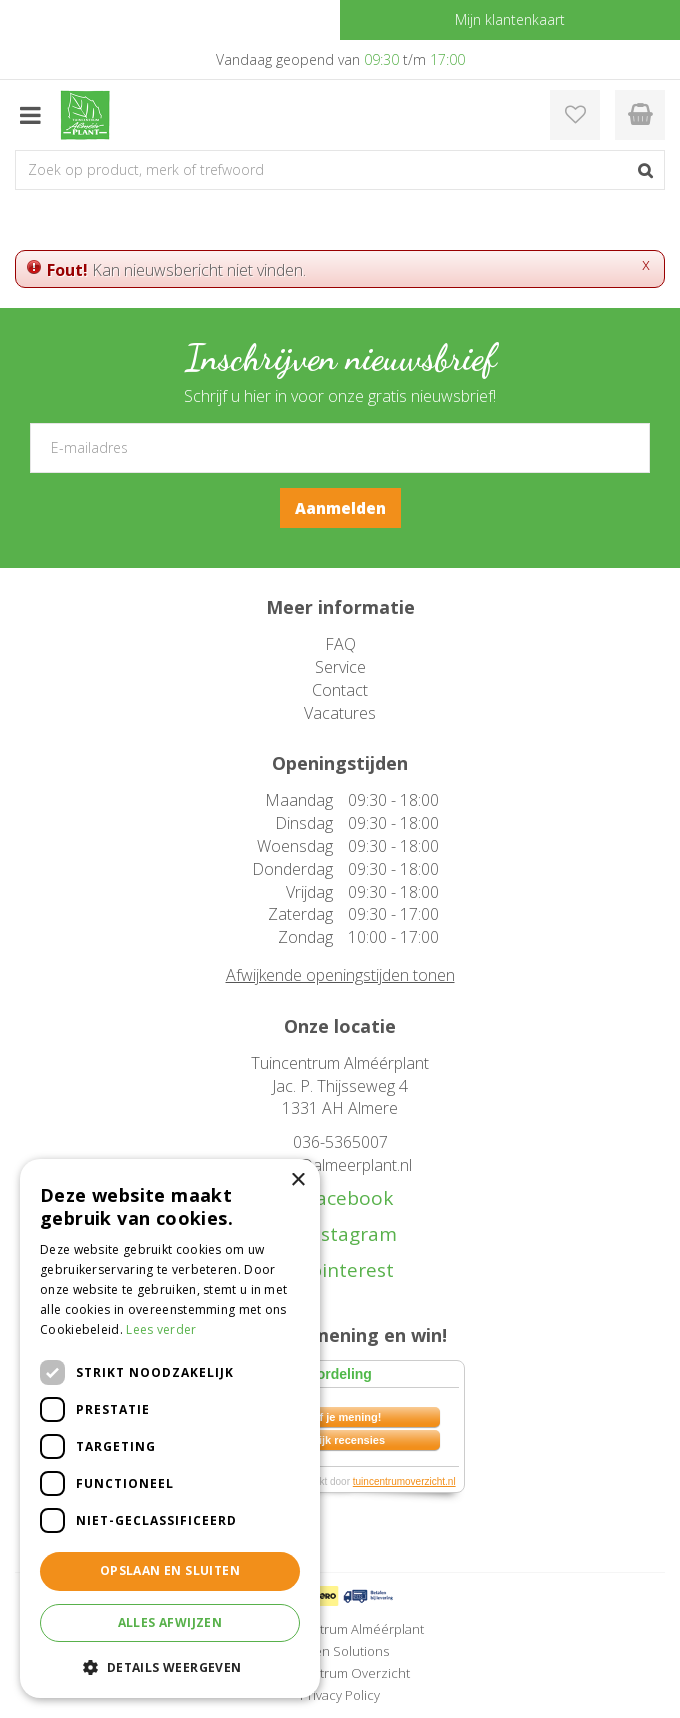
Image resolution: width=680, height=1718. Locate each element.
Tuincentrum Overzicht (340, 1673)
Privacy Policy (340, 1695)
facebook (346, 1198)
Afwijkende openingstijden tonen (340, 975)
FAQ (340, 644)
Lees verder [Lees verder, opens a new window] (161, 1329)
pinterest (347, 1270)
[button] (170, 1666)
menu (30, 115)
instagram (348, 1234)
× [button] (297, 1180)
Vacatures (340, 713)
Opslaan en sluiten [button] (170, 1570)
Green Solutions (340, 1651)
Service (340, 667)
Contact (340, 690)
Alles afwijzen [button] (170, 1622)
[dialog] (170, 1428)
